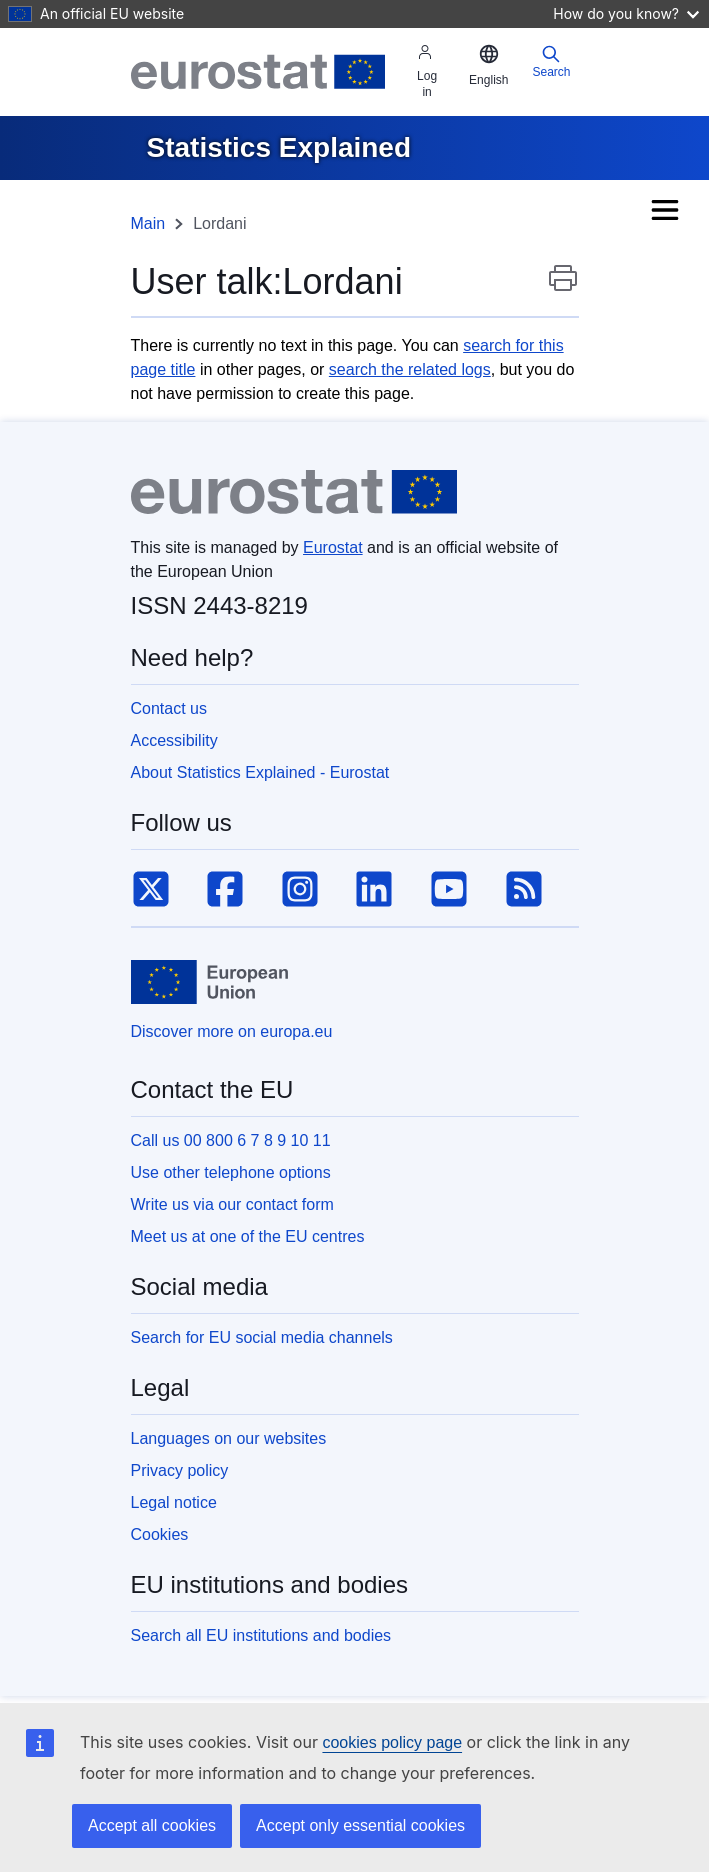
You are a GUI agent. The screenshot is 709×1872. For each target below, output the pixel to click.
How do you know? (626, 13)
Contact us (169, 708)
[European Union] (210, 982)
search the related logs (410, 369)
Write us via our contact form (232, 1204)
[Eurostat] (258, 72)
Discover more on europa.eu (232, 1031)
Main (148, 223)
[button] (488, 66)
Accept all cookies (152, 1825)
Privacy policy (180, 1470)
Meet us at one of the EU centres (248, 1236)
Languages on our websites (229, 1438)
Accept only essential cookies (360, 1825)
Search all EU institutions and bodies (261, 1635)
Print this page (563, 288)
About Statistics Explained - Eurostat (260, 772)
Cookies (160, 1534)
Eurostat (333, 547)
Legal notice (174, 1502)
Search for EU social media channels (262, 1337)
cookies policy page (392, 1742)
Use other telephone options (231, 1172)
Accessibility (174, 740)
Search (551, 61)
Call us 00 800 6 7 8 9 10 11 (231, 1140)
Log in (427, 71)
